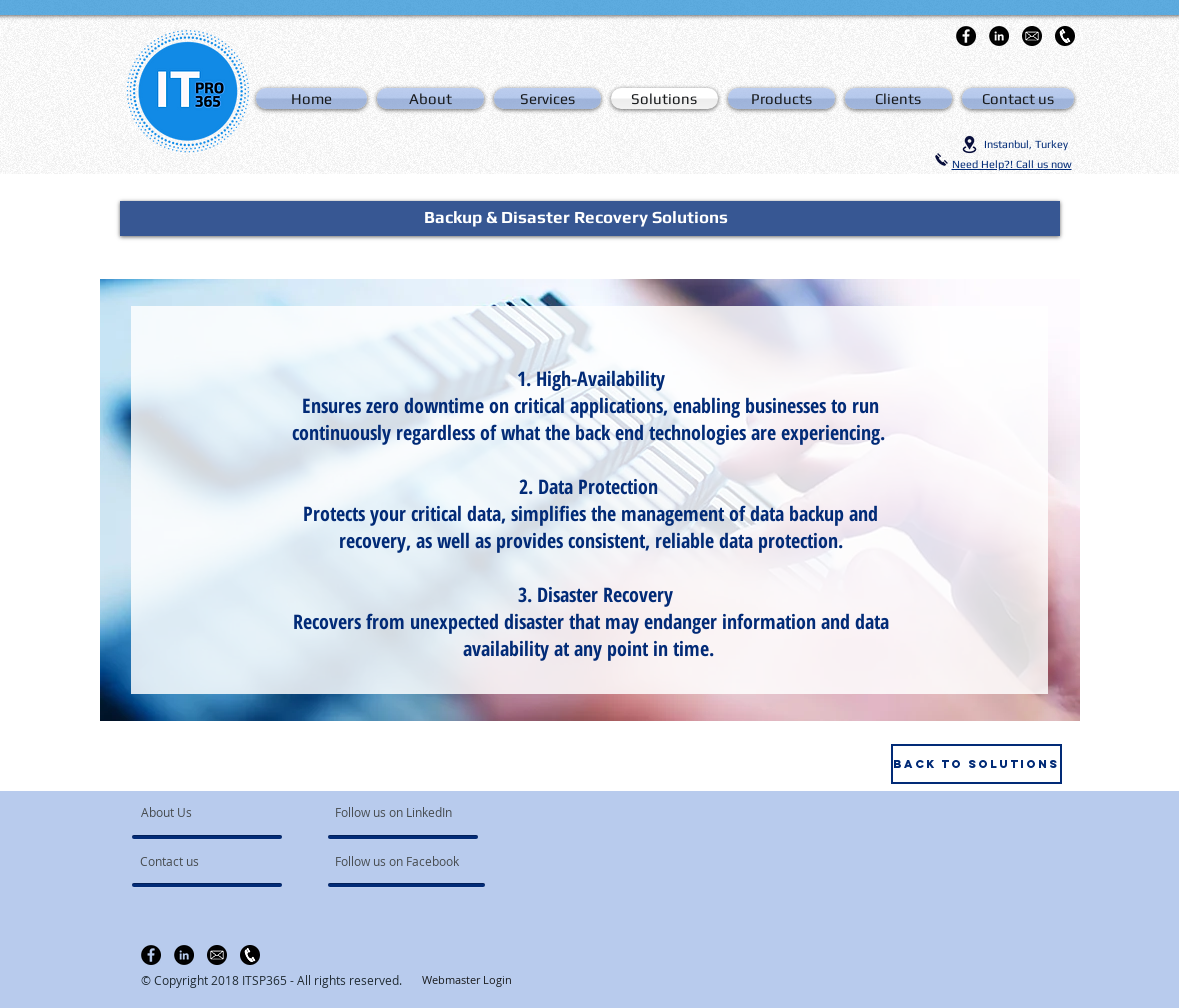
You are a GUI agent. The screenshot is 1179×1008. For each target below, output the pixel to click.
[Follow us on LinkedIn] (395, 813)
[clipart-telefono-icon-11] (1065, 36)
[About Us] (217, 813)
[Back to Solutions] (976, 764)
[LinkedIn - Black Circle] (999, 36)
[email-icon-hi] (1032, 36)
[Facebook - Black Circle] (966, 36)
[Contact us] (197, 862)
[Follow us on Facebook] (398, 862)
